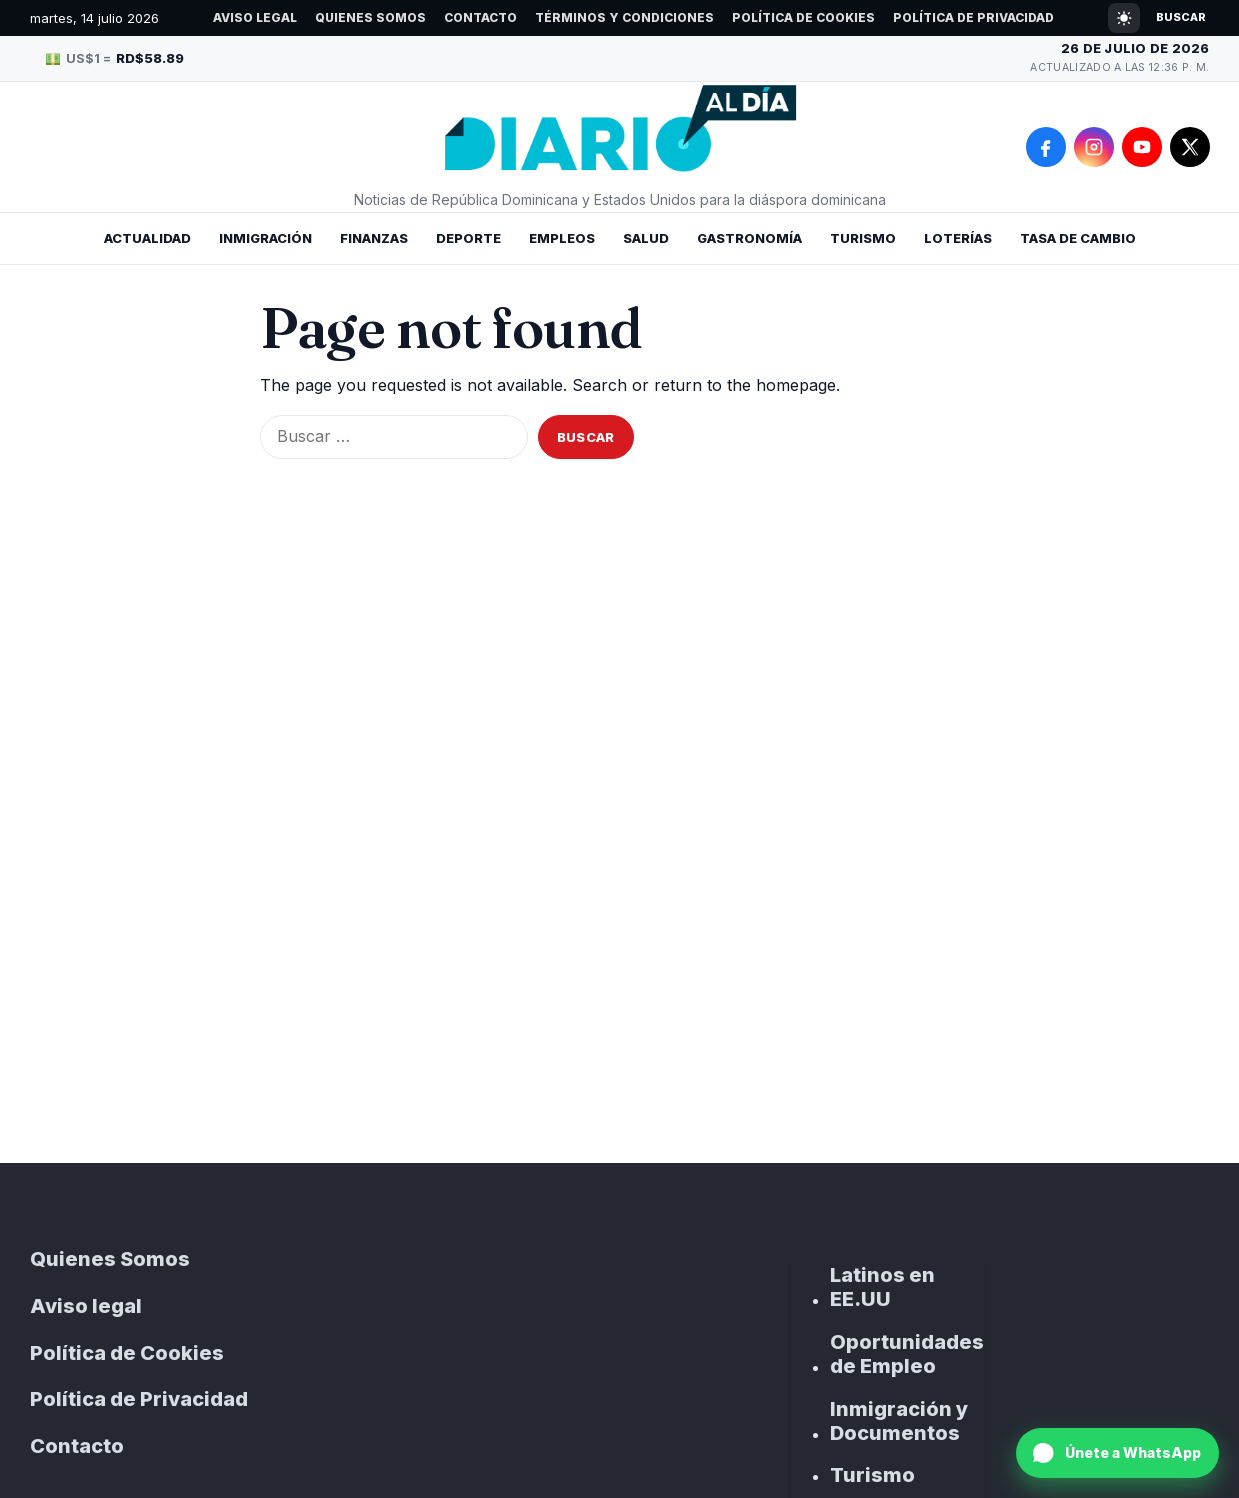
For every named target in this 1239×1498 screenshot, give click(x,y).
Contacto (480, 17)
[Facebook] (1046, 147)
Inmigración (265, 238)
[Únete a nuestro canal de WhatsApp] (1117, 1453)
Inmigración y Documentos (899, 1421)
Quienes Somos (370, 17)
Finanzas (374, 238)
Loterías (958, 238)
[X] (1190, 147)
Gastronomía (749, 238)
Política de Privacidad (973, 17)
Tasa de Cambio (1078, 238)
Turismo (863, 238)
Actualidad (147, 238)
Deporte (468, 238)
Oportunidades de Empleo (907, 1354)
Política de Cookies (803, 17)
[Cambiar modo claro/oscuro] (1124, 18)
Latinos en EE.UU (882, 1287)
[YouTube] (1142, 147)
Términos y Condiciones (624, 17)
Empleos (562, 238)
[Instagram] (1094, 147)
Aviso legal (255, 17)
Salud (646, 238)
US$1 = (115, 58)
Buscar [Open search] (1181, 17)
